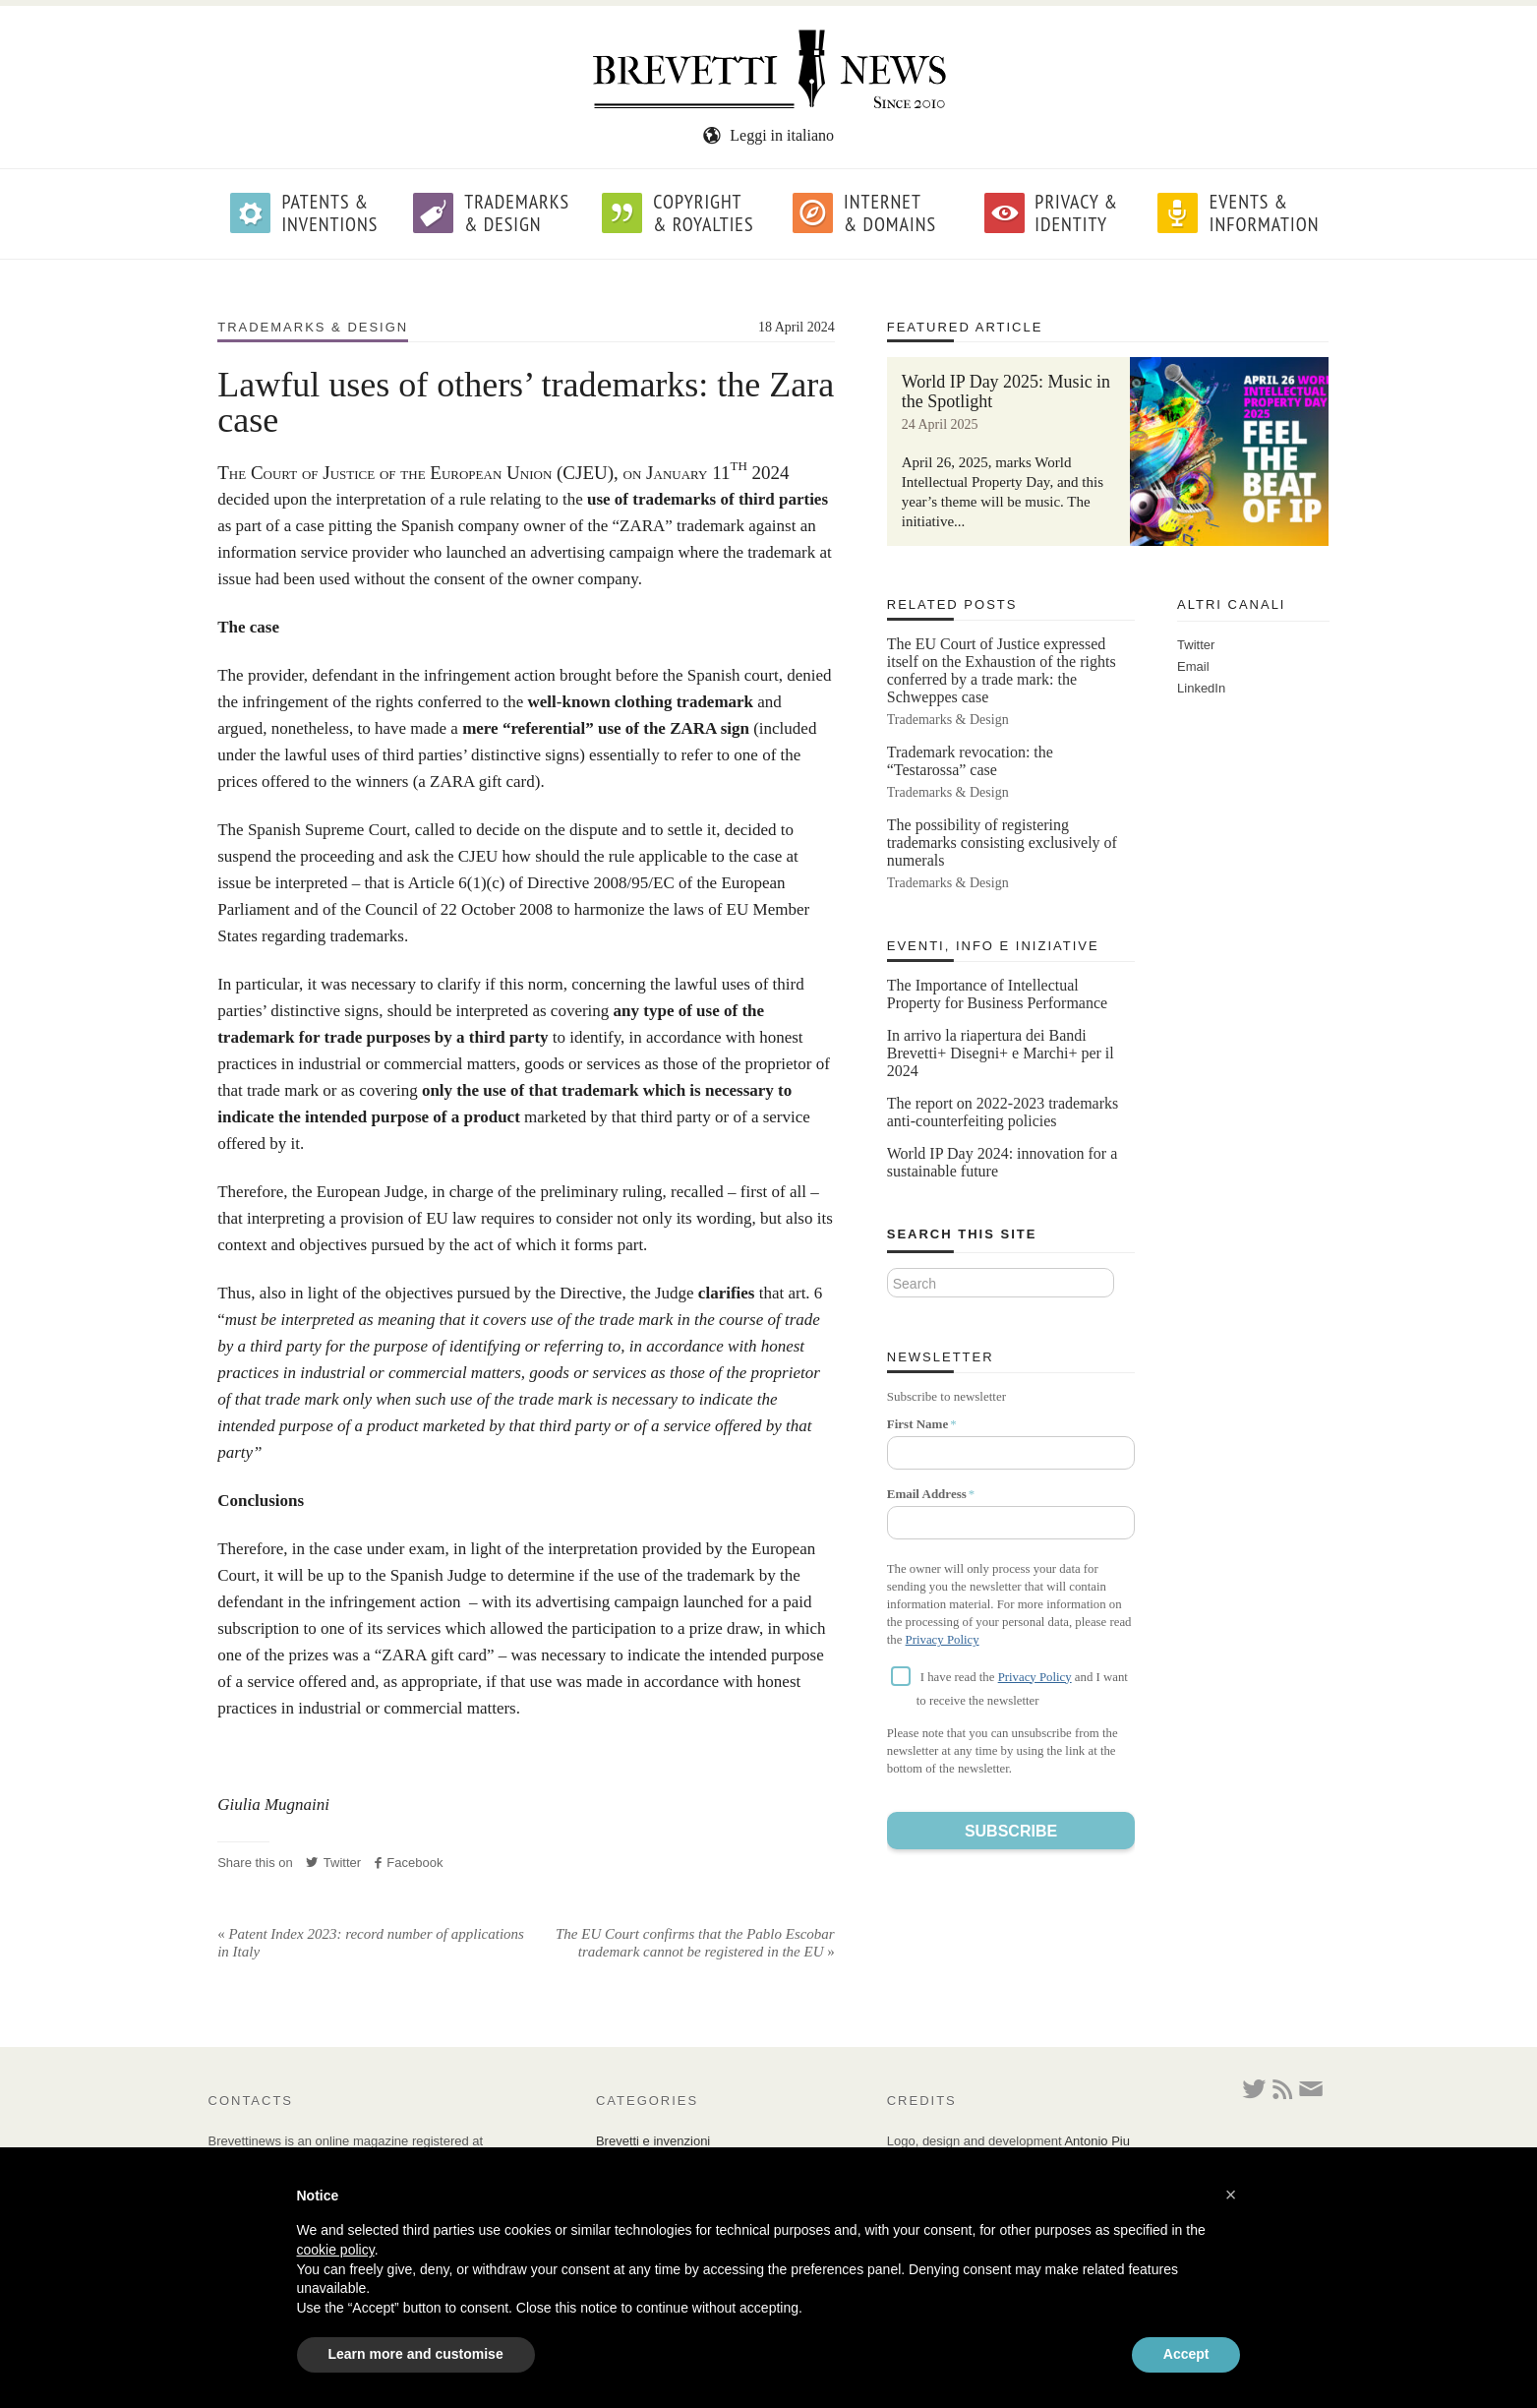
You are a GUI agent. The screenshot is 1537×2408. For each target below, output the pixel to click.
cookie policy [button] (336, 2250)
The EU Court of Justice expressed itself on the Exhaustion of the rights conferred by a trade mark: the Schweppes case (1001, 670)
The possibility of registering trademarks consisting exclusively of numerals (1002, 842)
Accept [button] (1186, 2354)
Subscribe (1011, 1831)
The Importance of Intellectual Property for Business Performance (997, 994)
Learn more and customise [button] (415, 2354)
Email (1193, 666)
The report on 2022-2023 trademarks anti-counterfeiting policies (1002, 1112)
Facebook (409, 1862)
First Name (917, 1423)
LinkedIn (1201, 688)
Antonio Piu (1097, 2141)
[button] (1231, 2194)
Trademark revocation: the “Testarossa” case (970, 761)
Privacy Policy (942, 1640)
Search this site (962, 1234)
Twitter (333, 1862)
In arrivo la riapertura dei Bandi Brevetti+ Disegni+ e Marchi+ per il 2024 (1000, 1053)
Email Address (927, 1493)
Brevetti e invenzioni (653, 2141)
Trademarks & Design (312, 327)
